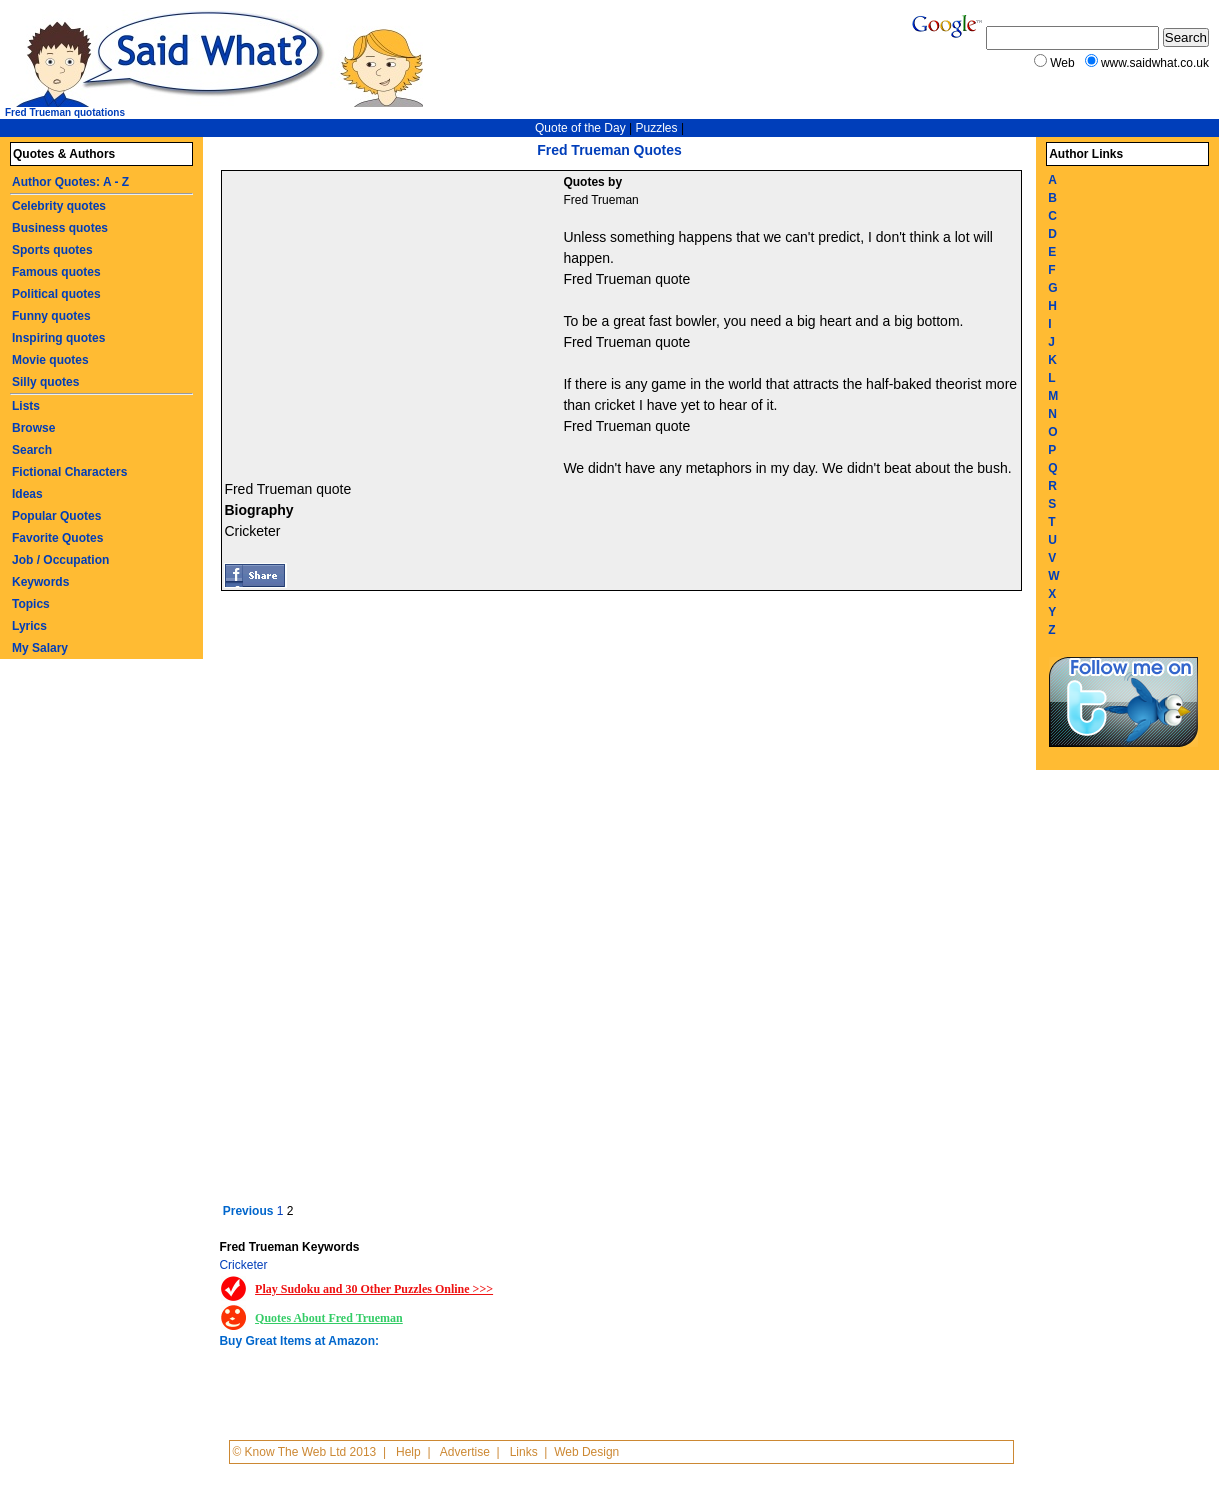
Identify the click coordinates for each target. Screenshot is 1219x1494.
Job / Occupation (60, 560)
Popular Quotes (56, 516)
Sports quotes (52, 250)
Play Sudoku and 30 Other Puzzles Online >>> (374, 1289)
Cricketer (243, 1265)
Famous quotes (56, 272)
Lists (26, 406)
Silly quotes (45, 382)
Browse (33, 428)
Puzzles (657, 128)
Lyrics (29, 626)
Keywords (40, 582)
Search (32, 450)
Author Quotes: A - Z (70, 182)
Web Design (586, 1452)
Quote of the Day (580, 128)
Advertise (465, 1452)
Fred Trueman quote (626, 279)
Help (408, 1452)
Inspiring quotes (58, 338)
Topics (31, 604)
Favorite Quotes (57, 538)
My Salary (40, 648)
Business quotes (60, 228)
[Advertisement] (395, 321)
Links (524, 1452)
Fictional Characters (69, 472)
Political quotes (56, 294)
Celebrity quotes (59, 206)
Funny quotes (51, 316)
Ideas (27, 494)
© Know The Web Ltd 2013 (304, 1452)
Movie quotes (50, 360)
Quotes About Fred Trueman (329, 1318)
